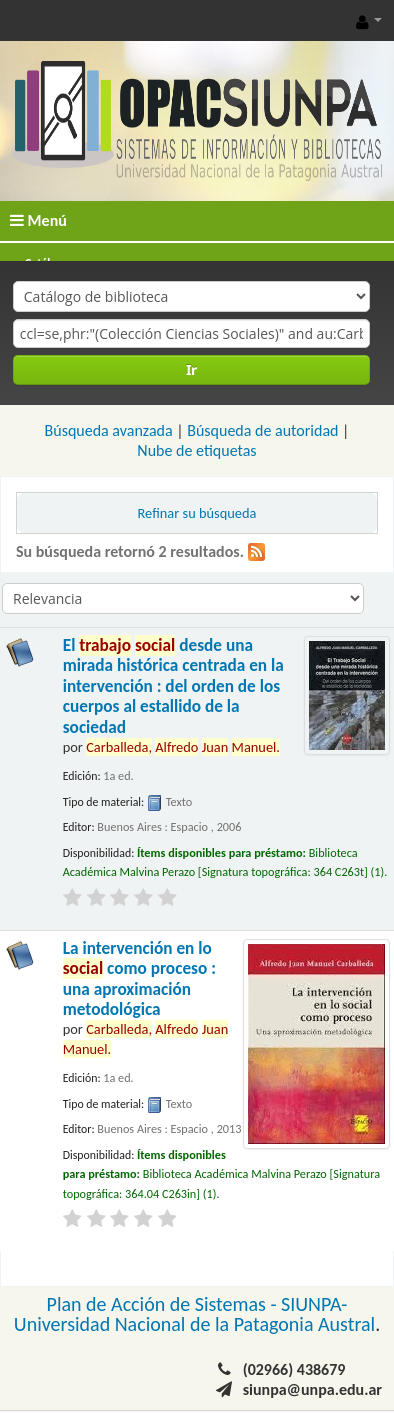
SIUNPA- (314, 1304)
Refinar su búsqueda (197, 513)
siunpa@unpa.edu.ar (312, 1389)
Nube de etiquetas (196, 450)
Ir (191, 369)
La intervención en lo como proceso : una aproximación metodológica (139, 979)
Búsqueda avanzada (109, 430)
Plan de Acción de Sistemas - (164, 1304)
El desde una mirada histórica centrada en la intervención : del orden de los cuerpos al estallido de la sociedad (173, 686)
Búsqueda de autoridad (262, 430)
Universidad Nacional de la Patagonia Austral (194, 1324)
